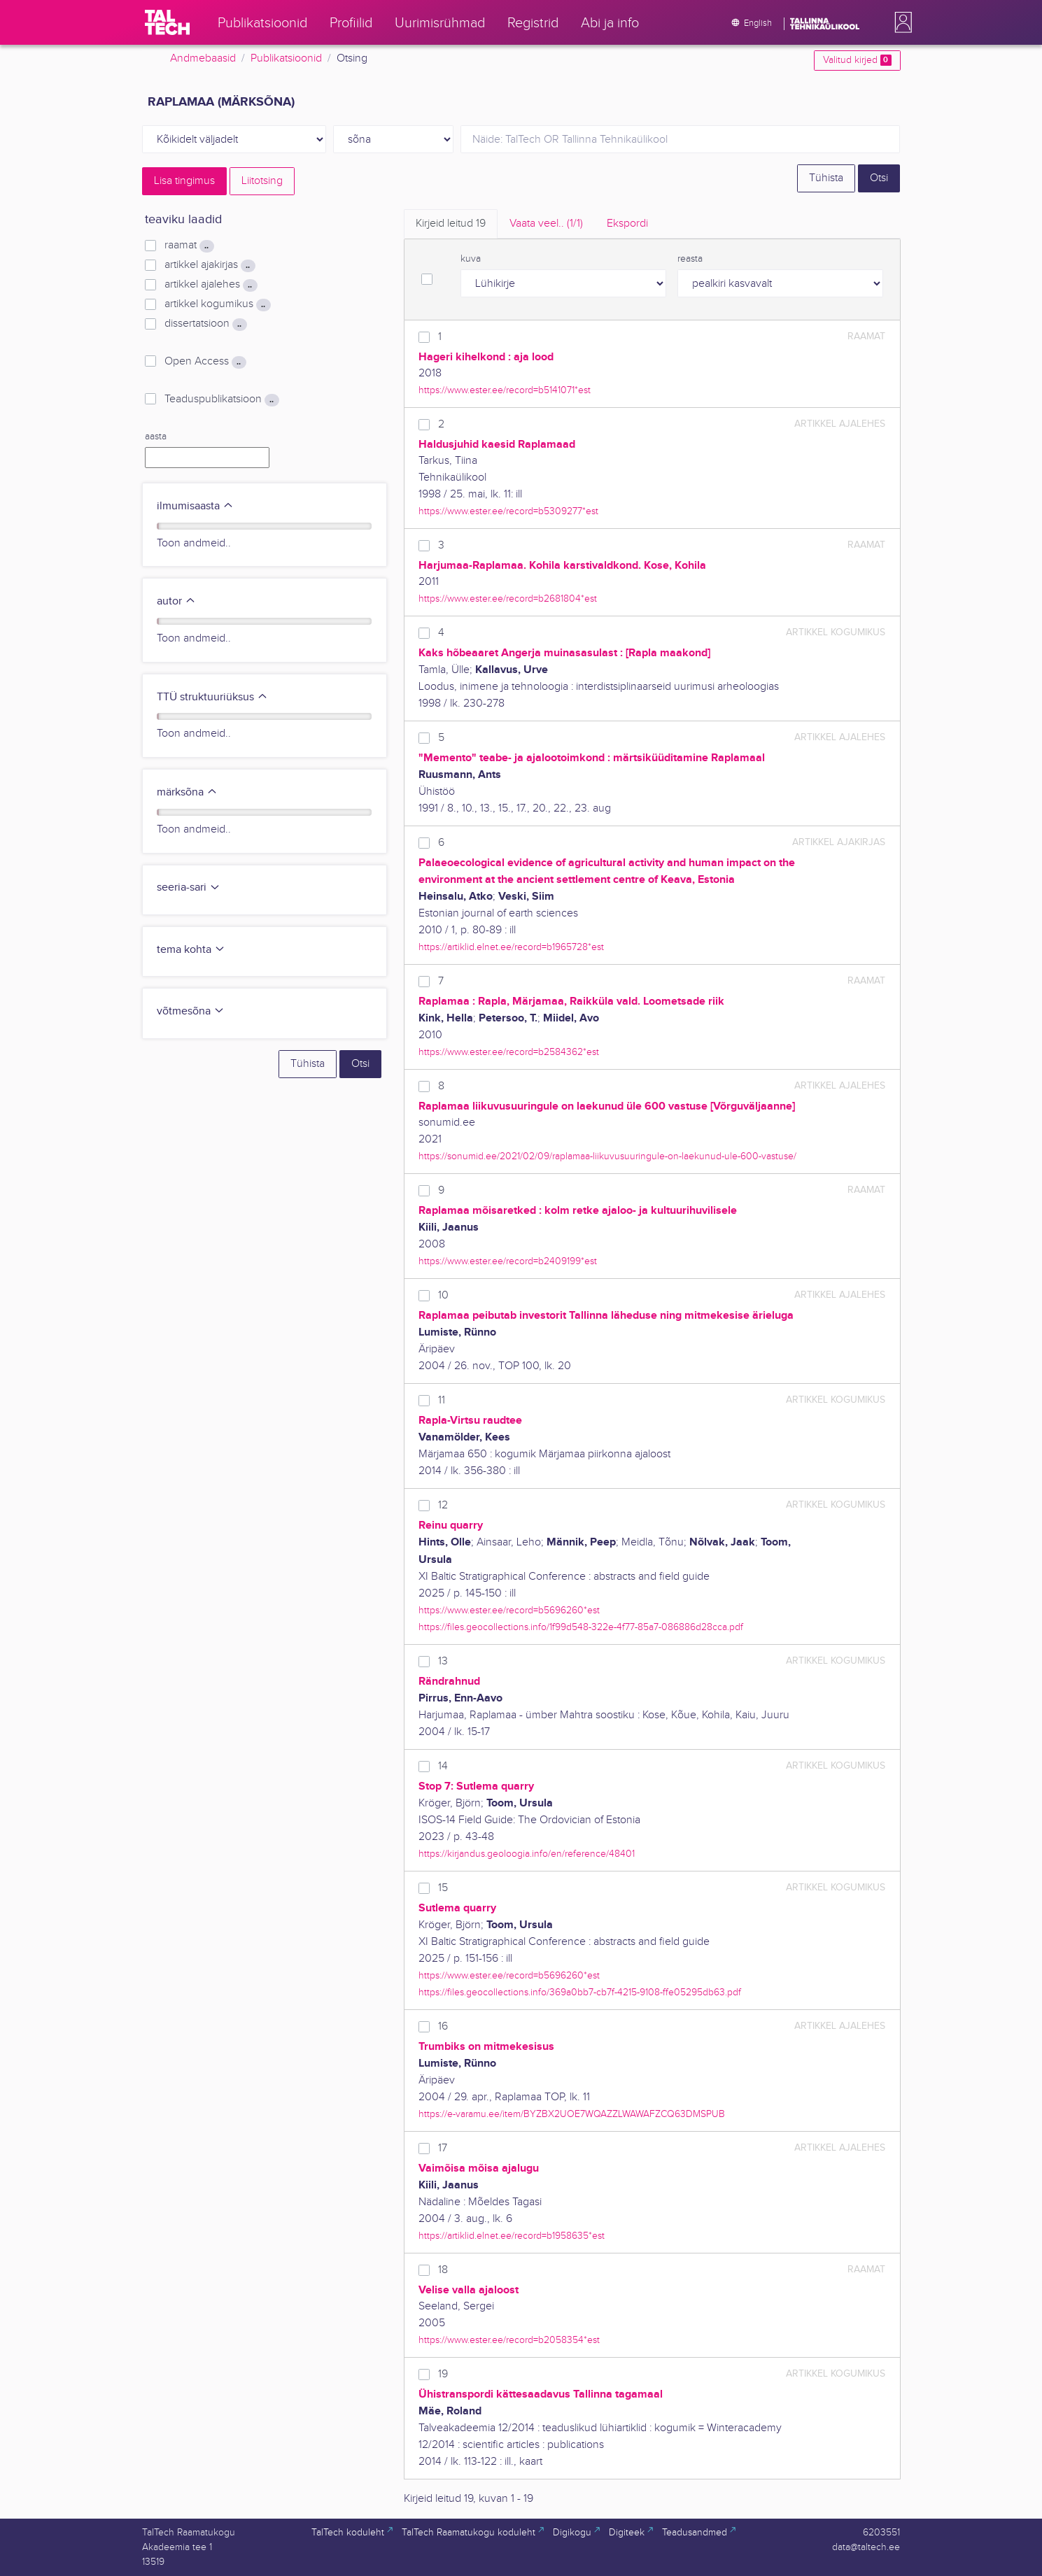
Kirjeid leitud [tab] (451, 223)
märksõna (187, 792)
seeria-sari (188, 887)
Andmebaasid (203, 58)
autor (176, 601)
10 (443, 1295)
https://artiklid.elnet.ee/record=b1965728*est (511, 947)
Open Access (205, 362)
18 (443, 2270)
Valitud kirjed (857, 60)
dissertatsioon (205, 324)
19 (443, 2374)
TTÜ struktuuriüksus (212, 697)
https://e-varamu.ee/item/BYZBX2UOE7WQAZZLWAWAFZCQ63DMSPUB (571, 2114)
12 (443, 1505)
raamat (188, 246)
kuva (470, 258)
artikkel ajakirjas (209, 265)
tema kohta (191, 949)
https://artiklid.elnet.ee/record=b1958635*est (511, 2236)
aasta (156, 436)
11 (441, 1400)
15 (443, 1888)
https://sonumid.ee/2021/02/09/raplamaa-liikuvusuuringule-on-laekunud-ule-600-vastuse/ (607, 1156)
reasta (690, 258)
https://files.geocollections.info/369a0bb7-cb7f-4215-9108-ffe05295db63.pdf (579, 1992)
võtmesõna (191, 1011)
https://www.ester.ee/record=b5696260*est (509, 1610)
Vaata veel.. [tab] (546, 223)
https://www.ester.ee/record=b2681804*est (507, 598)
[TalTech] (167, 22)
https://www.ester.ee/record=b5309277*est (508, 511)
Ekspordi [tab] (627, 223)
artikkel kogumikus (217, 304)
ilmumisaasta (195, 506)
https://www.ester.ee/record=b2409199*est (507, 1261)
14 (443, 1766)
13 (443, 1661)
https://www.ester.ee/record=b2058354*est (509, 2340)
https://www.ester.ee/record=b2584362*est (508, 1052)
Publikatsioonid (286, 58)
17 (442, 2148)
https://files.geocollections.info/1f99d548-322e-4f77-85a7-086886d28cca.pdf (580, 1627)
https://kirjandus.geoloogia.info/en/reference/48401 (526, 1854)
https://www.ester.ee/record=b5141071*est (504, 390)
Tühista (826, 178)
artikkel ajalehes (210, 285)
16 (443, 2026)
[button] (901, 22)
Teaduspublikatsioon (221, 399)
